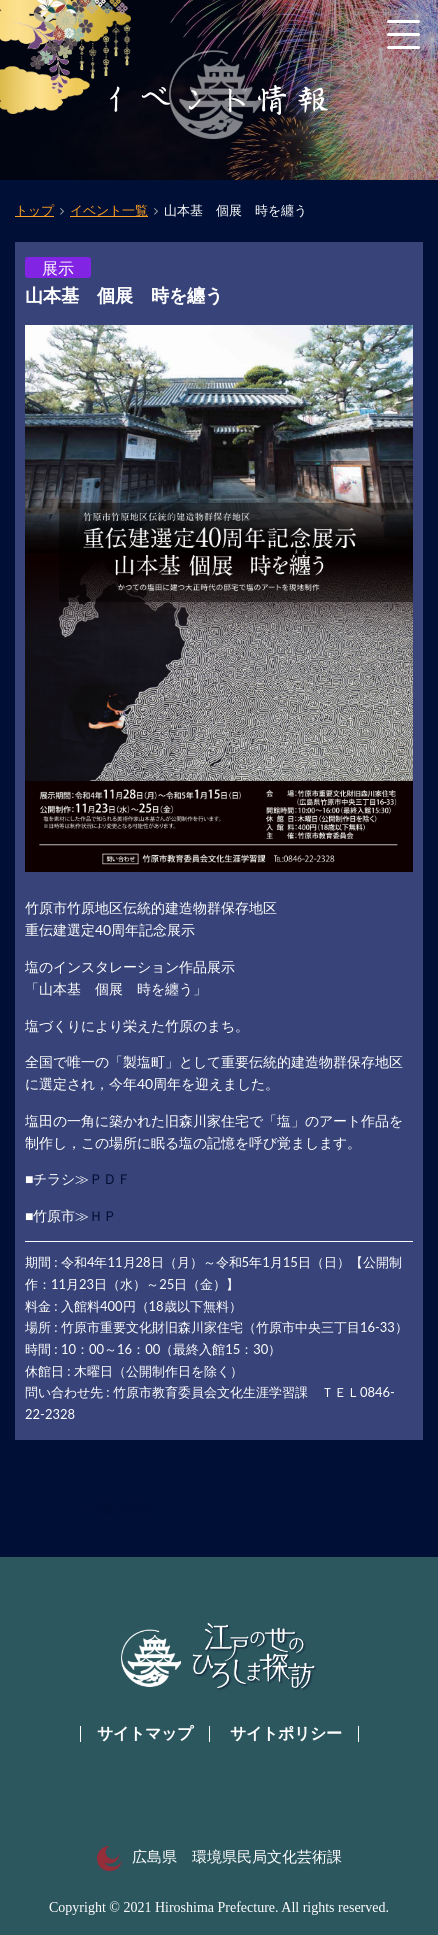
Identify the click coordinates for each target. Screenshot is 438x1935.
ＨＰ (103, 1215)
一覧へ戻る (117, 1508)
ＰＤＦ (110, 1178)
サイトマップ (145, 1733)
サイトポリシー (286, 1733)
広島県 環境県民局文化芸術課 (219, 1857)
